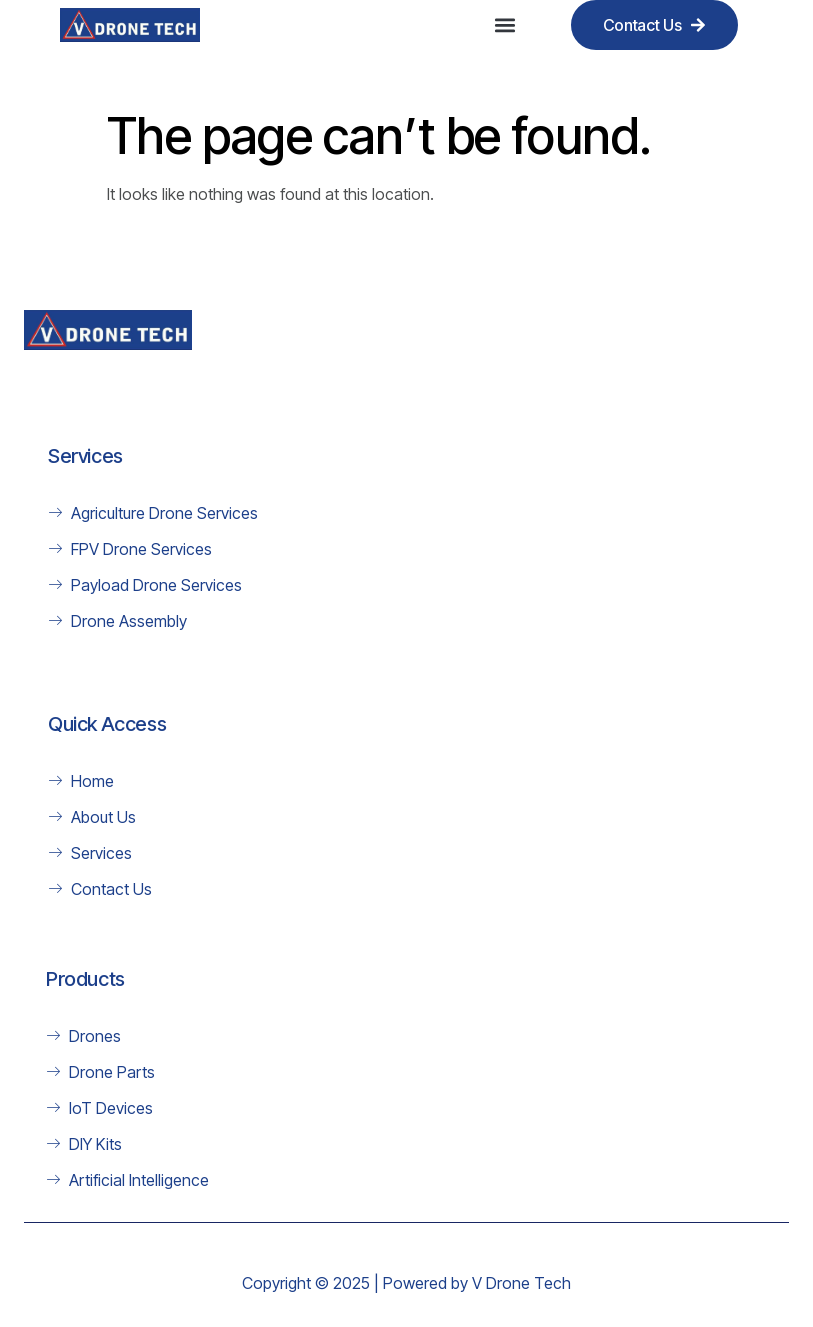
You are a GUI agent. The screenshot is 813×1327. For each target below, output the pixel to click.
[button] (505, 25)
